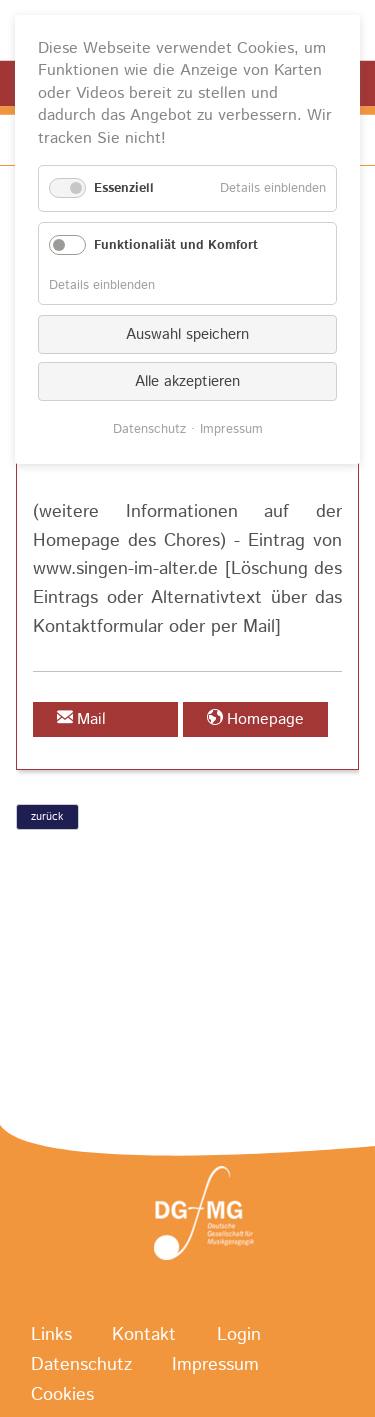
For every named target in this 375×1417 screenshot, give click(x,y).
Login (239, 1335)
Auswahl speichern (187, 334)
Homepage (265, 719)
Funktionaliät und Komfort (176, 245)
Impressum (215, 1365)
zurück (47, 817)
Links (51, 1335)
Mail (91, 719)
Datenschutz (81, 1365)
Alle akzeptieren (187, 381)
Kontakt (144, 1335)
